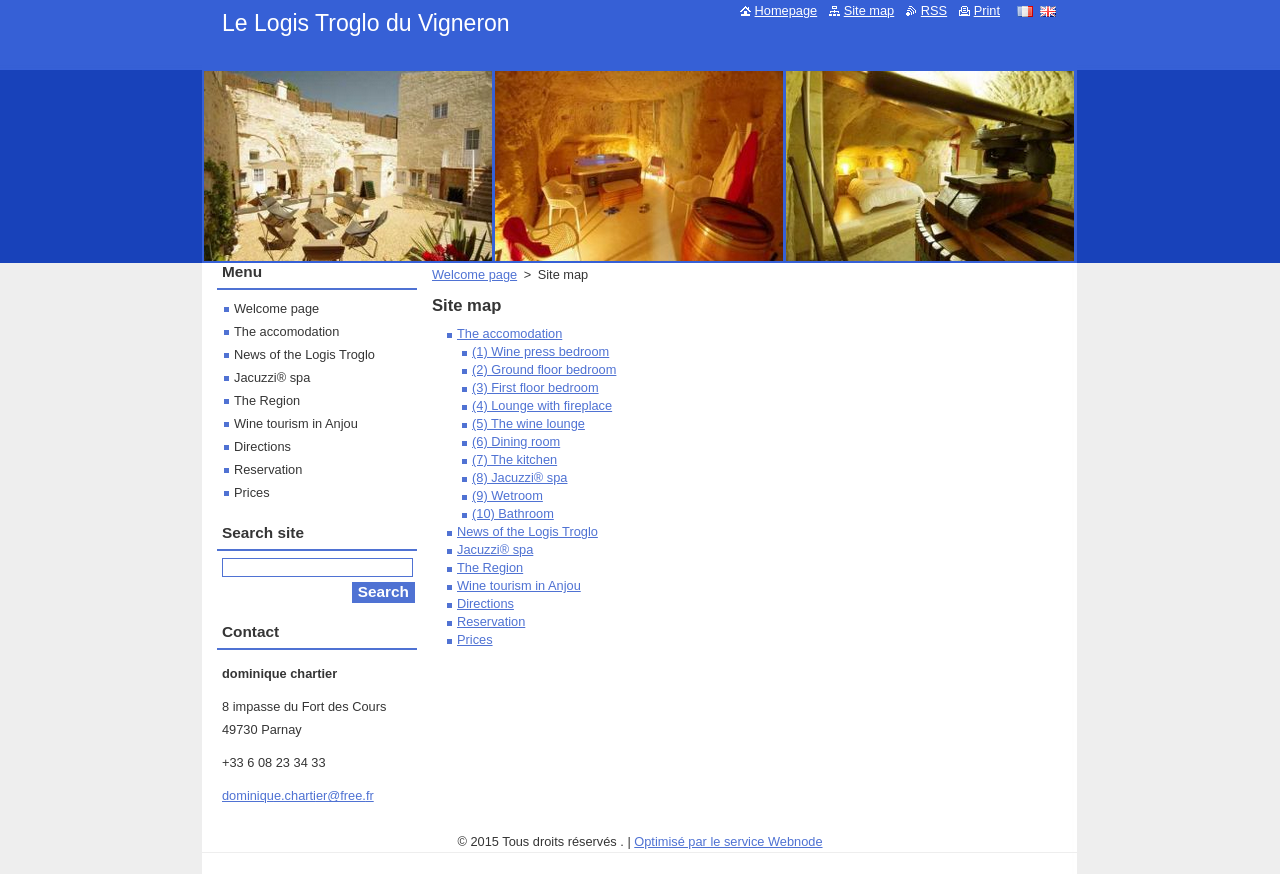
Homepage (786, 10)
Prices (475, 639)
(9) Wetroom (507, 495)
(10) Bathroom (513, 513)
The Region (490, 567)
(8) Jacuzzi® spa (519, 477)
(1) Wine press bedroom (540, 351)
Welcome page (474, 274)
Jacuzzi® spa (495, 549)
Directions (485, 603)
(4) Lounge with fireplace (542, 405)
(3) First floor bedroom (535, 387)
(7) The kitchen (514, 459)
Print (987, 10)
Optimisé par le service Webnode (728, 841)
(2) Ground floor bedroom (544, 369)
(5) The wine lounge (528, 423)
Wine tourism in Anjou (519, 585)
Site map (869, 10)
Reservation (491, 621)
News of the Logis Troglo (527, 531)
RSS (934, 10)
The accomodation (509, 333)
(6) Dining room (516, 441)
